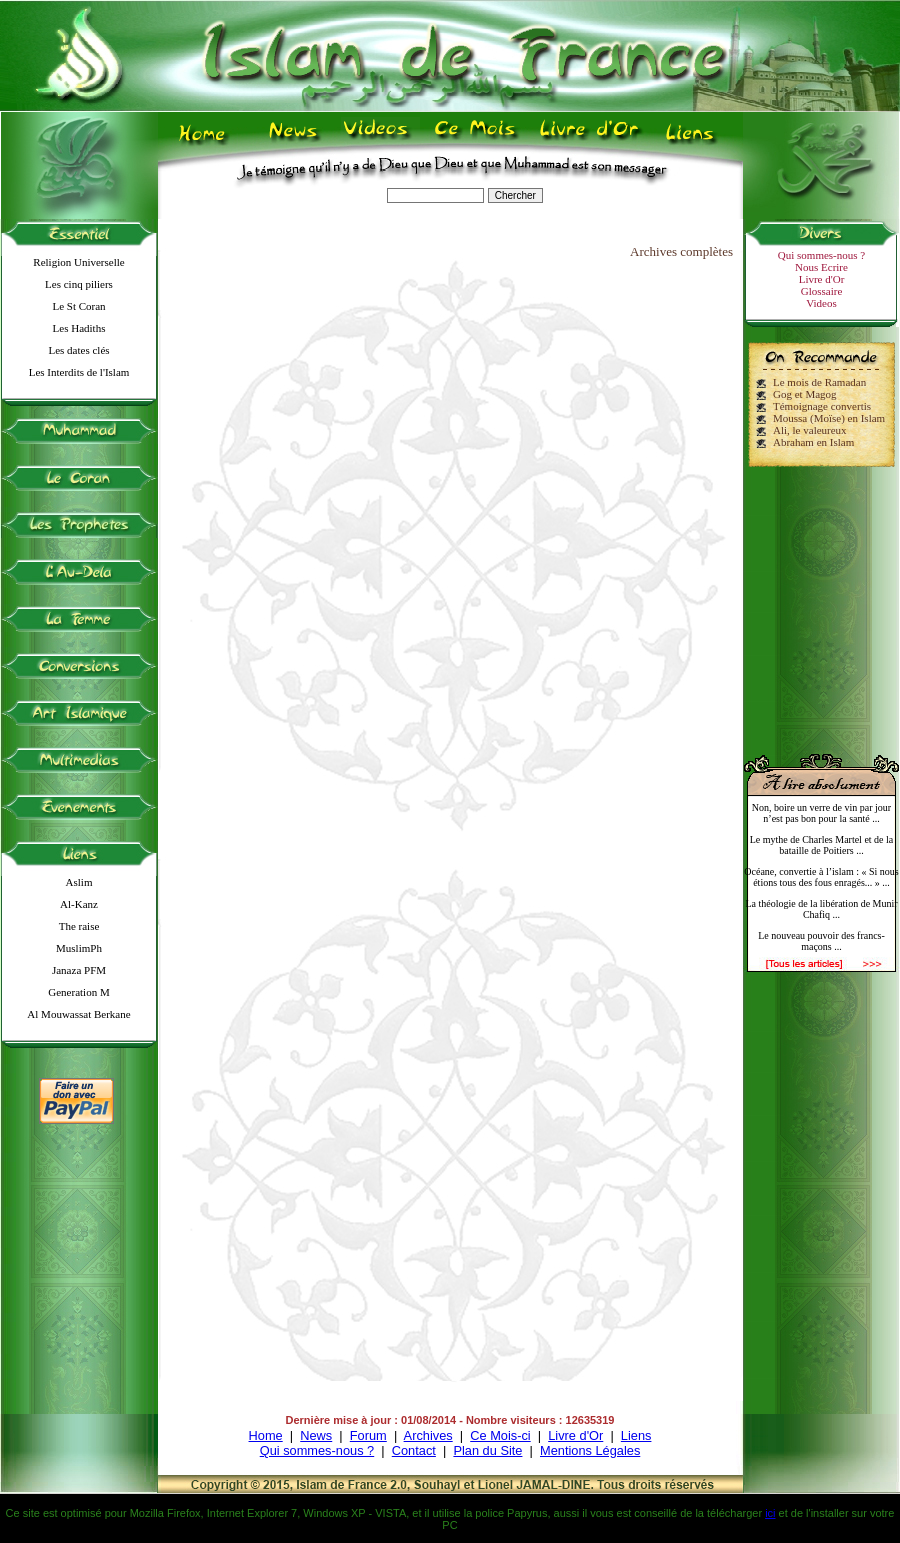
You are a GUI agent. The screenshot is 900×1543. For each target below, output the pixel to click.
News (316, 1435)
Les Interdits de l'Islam (79, 372)
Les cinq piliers (79, 284)
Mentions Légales (590, 1450)
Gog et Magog (805, 394)
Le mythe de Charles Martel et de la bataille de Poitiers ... (822, 845)
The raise (79, 926)
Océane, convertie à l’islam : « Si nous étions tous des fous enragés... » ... (821, 877)
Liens (636, 1435)
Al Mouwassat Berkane (78, 1014)
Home (266, 1435)
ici (770, 1513)
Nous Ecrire (821, 267)
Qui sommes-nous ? (821, 255)
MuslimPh (79, 948)
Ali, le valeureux (810, 430)
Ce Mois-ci (500, 1435)
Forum (368, 1435)
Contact (414, 1450)
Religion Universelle (78, 262)
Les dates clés (78, 350)
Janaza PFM (79, 970)
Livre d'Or (822, 279)
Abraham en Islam (813, 442)
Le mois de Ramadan (819, 382)
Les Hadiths (79, 328)
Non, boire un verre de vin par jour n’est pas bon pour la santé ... (821, 813)
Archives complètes (681, 251)
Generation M (78, 992)
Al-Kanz (79, 904)
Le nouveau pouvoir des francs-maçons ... (821, 941)
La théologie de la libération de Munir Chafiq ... (821, 909)
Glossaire (822, 291)
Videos (821, 303)
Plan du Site (487, 1450)
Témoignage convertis (822, 406)
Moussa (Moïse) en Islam (829, 418)
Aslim (79, 882)
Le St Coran (78, 306)
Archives (428, 1435)
